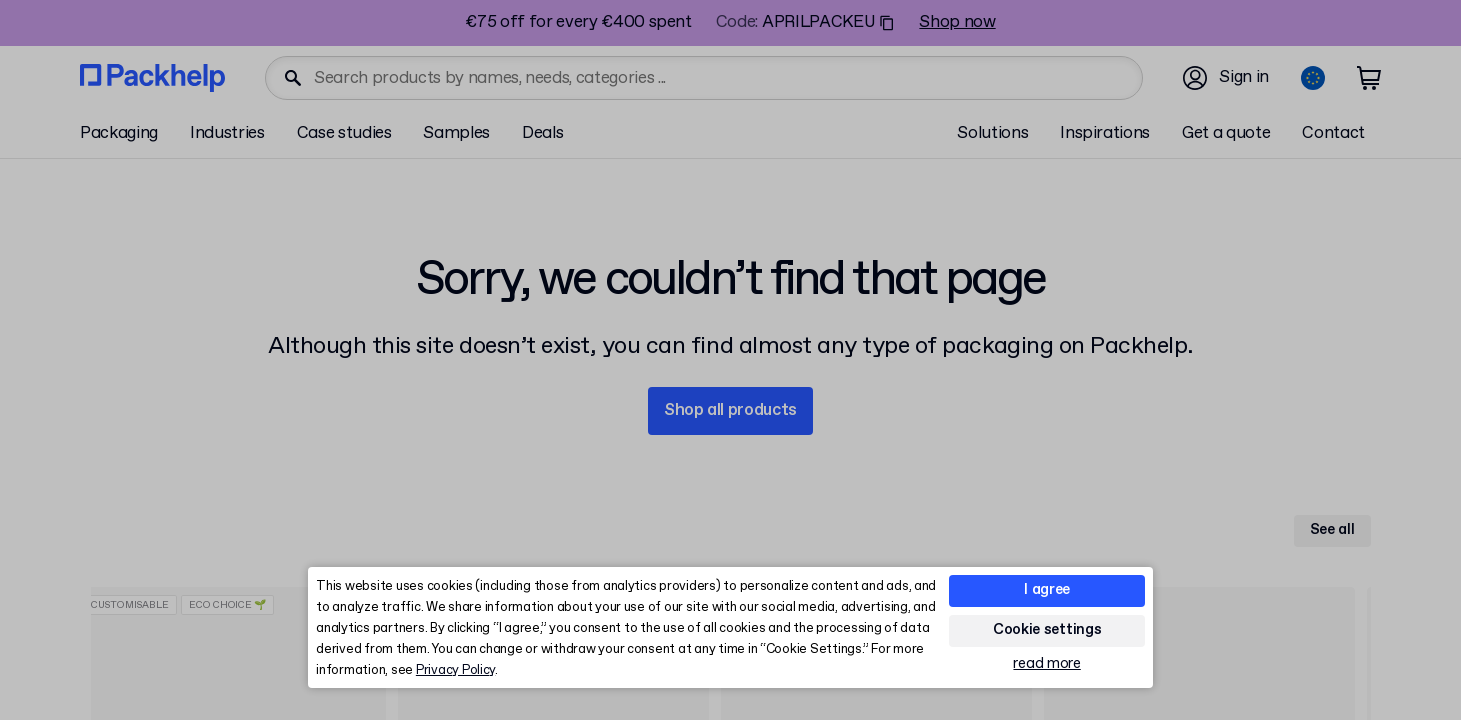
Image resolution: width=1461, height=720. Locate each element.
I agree (1047, 590)
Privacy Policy (455, 670)
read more (1046, 664)
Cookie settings (1047, 630)
